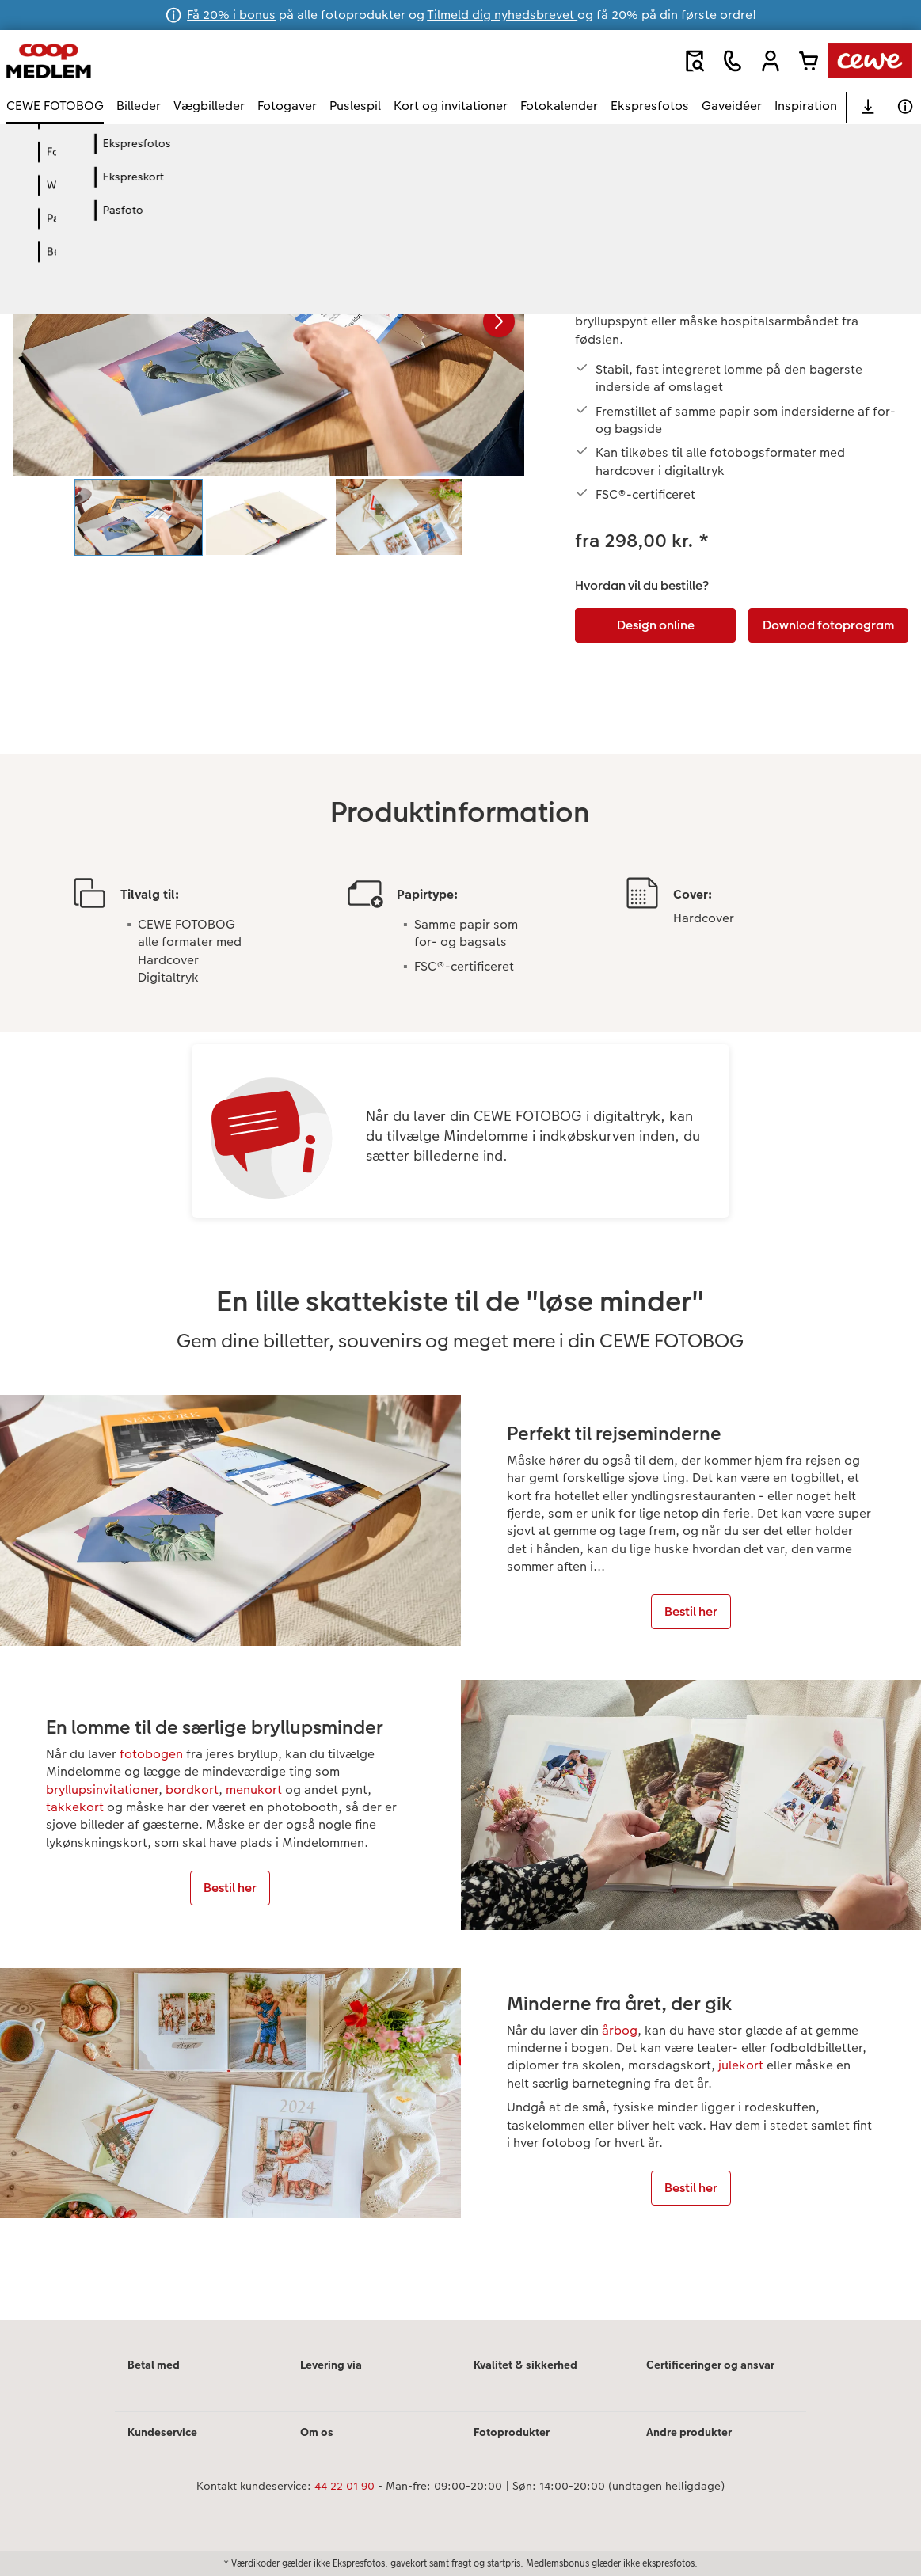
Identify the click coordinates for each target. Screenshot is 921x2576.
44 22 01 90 (344, 2486)
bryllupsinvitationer (102, 1789)
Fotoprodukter (512, 2432)
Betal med (153, 2365)
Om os (316, 2432)
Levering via (331, 2365)
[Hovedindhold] (460, 1243)
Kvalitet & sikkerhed (525, 2365)
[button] (771, 61)
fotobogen (151, 1754)
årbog (619, 2030)
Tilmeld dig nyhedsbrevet (502, 15)
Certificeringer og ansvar (710, 2365)
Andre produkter (689, 2432)
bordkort (192, 1789)
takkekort (75, 1807)
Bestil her (690, 1611)
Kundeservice (162, 2432)
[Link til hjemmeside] (161, 60)
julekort (740, 2065)
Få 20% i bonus (231, 15)
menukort (254, 1789)
